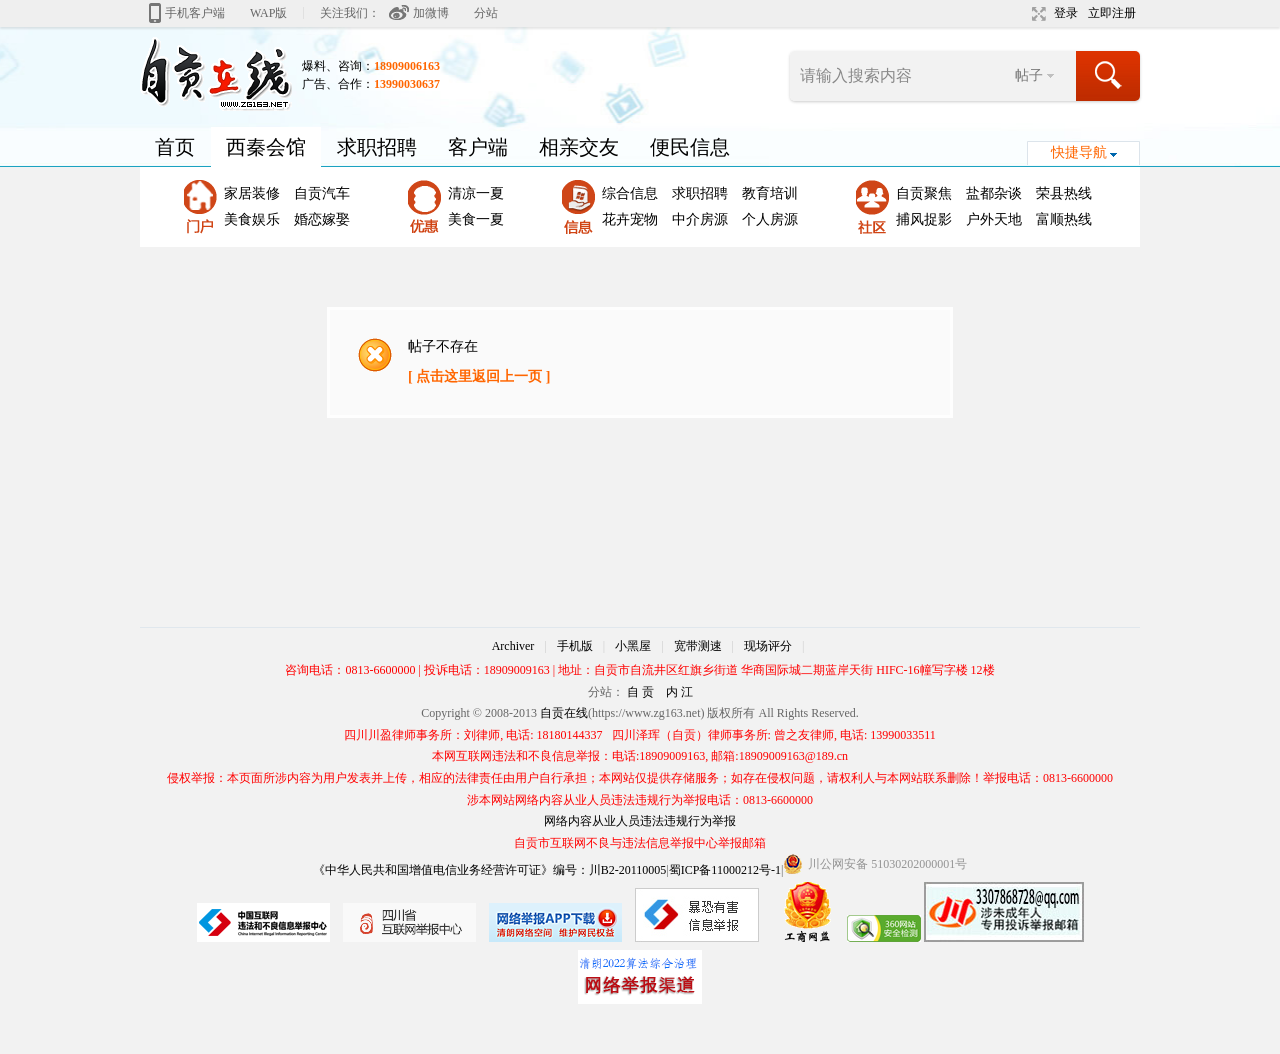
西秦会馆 (266, 147)
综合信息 (630, 193)
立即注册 (1112, 13)
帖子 (1029, 75)
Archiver (513, 646)
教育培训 (770, 193)
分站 (486, 13)
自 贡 (640, 692)
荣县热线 (1064, 193)
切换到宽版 (1036, 14)
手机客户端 (195, 13)
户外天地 (994, 219)
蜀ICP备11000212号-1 (725, 870)
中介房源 (700, 219)
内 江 (679, 692)
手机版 (575, 646)
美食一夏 (476, 219)
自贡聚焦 (924, 193)
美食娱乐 (252, 219)
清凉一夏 (476, 193)
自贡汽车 (322, 193)
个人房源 (770, 219)
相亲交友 (579, 147)
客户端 (478, 147)
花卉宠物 (630, 219)
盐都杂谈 (994, 193)
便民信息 (690, 147)
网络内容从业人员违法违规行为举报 (640, 821)
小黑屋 (633, 646)
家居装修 (252, 193)
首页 (175, 147)
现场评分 (768, 646)
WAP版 (268, 13)
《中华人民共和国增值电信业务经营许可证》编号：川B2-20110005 (490, 870)
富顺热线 (1064, 219)
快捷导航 (1079, 152)
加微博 (431, 13)
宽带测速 (698, 646)
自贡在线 (564, 713)
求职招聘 (377, 147)
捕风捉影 (924, 219)
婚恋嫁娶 (322, 219)
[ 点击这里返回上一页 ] (479, 376)
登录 (1066, 13)
